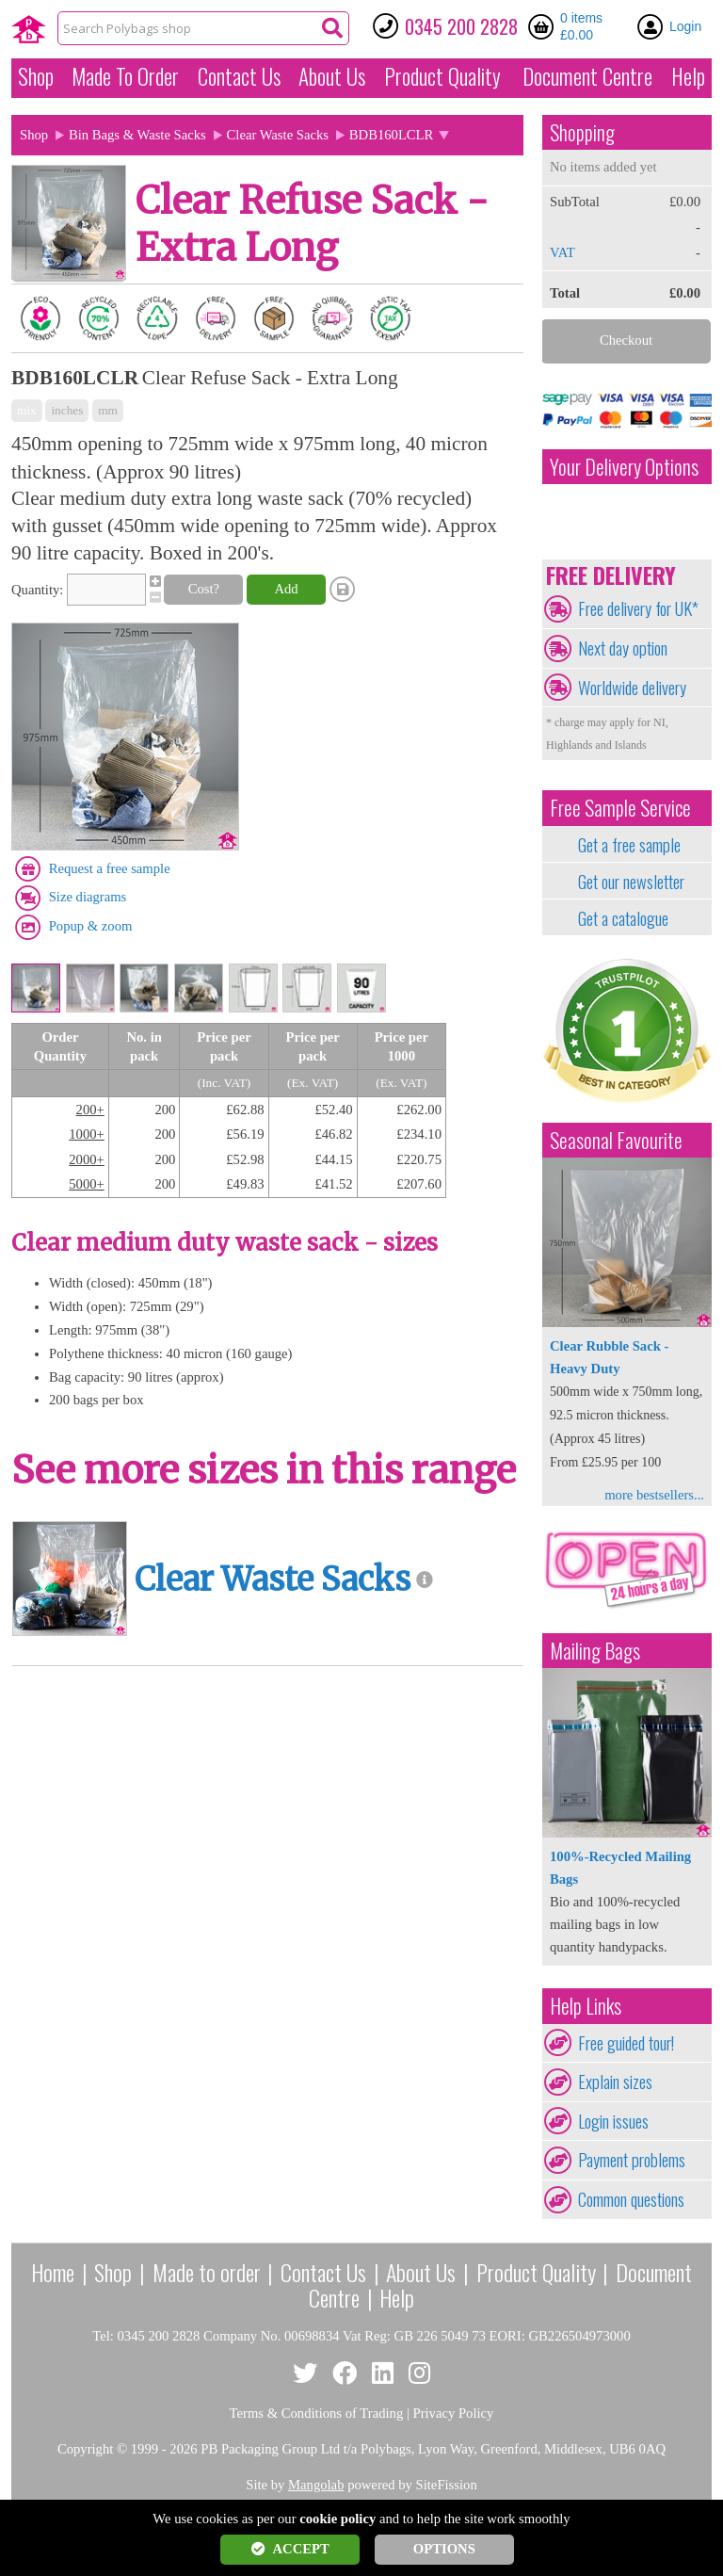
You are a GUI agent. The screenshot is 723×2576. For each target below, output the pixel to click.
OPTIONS (444, 2548)
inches (67, 410)
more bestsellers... (654, 1494)
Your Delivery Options (624, 466)
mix (27, 410)
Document (587, 76)
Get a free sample (629, 845)
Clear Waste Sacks (278, 134)
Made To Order (125, 76)
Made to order (207, 2272)
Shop (36, 76)
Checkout (626, 340)
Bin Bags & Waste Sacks (137, 134)
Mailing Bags (595, 1650)
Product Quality (536, 2272)
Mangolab (316, 2484)
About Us (331, 76)
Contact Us (239, 76)
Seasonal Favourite (616, 1140)
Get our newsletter (631, 881)
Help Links (585, 2005)
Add (285, 588)
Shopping (582, 132)
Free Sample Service (620, 807)
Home (52, 2272)
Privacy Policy (453, 2413)
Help (688, 76)
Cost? (203, 588)
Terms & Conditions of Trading (317, 2413)
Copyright (85, 2448)
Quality (442, 76)
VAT (562, 252)
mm (108, 410)
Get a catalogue (623, 918)
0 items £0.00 (581, 26)
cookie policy (337, 2518)
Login (685, 26)
